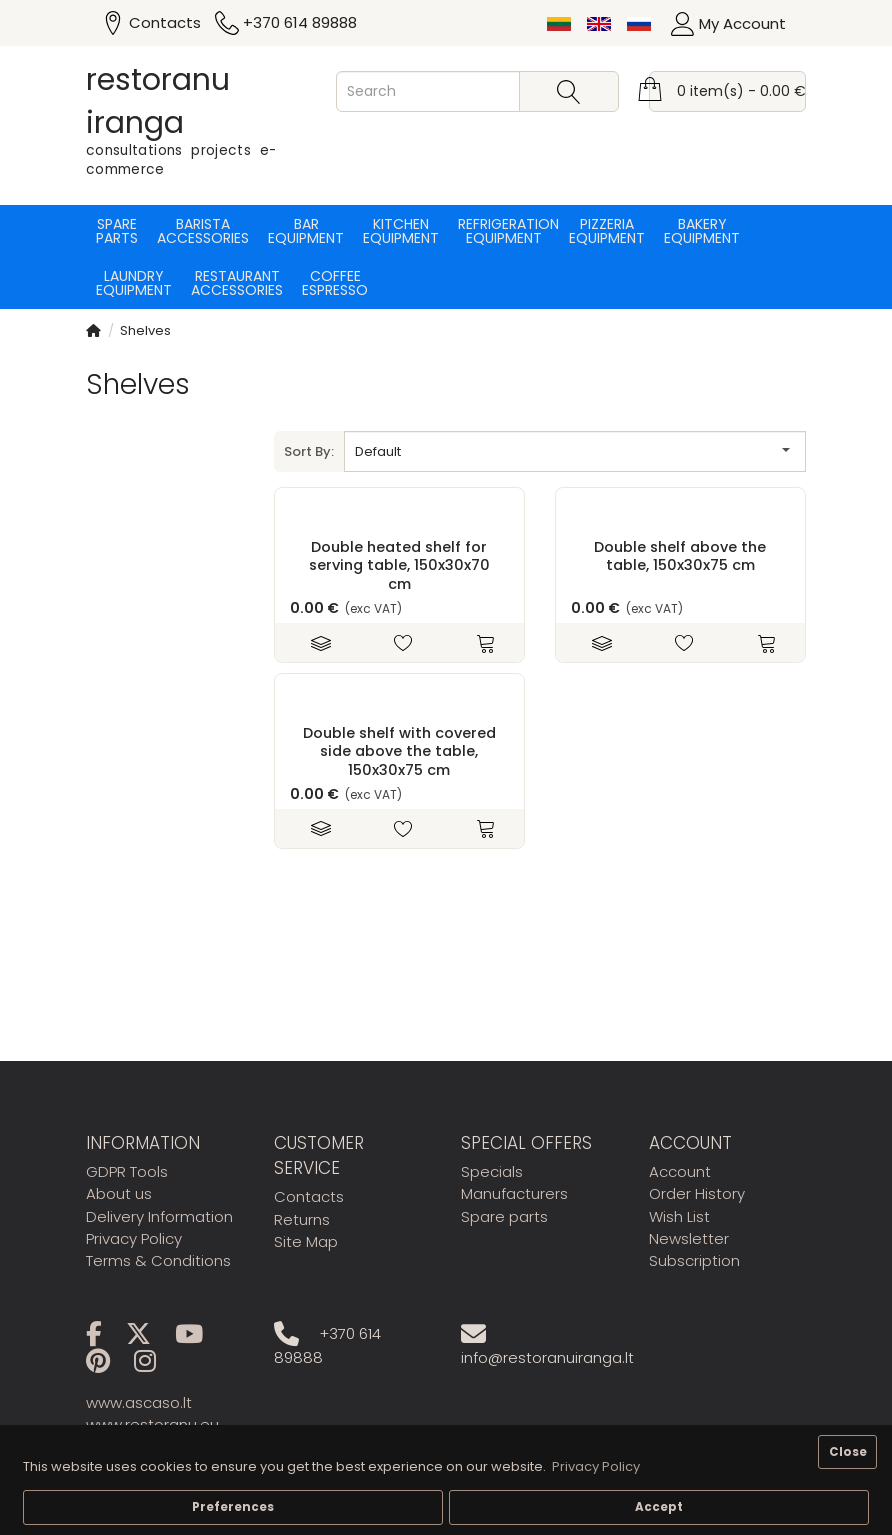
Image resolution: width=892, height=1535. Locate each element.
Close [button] (848, 1452)
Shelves (145, 330)
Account (680, 1171)
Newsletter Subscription (694, 1249)
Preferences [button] (233, 1507)
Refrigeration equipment (504, 231)
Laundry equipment (134, 283)
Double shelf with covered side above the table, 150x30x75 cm (399, 751)
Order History (697, 1193)
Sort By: (309, 451)
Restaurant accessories (237, 283)
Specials (492, 1171)
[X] (148, 1337)
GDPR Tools (127, 1171)
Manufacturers (514, 1193)
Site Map (306, 1241)
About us (119, 1193)
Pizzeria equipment (607, 231)
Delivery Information (159, 1216)
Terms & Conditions (158, 1260)
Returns (302, 1219)
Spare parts (117, 231)
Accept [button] (659, 1507)
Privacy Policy (134, 1238)
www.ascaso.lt (139, 1402)
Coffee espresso (335, 283)
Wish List (679, 1216)
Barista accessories (203, 231)
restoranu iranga (158, 101)
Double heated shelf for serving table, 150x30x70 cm (399, 565)
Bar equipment (306, 231)
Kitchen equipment (401, 231)
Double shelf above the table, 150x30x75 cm (680, 556)
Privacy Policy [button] (596, 1466)
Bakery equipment (702, 231)
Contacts (309, 1196)
